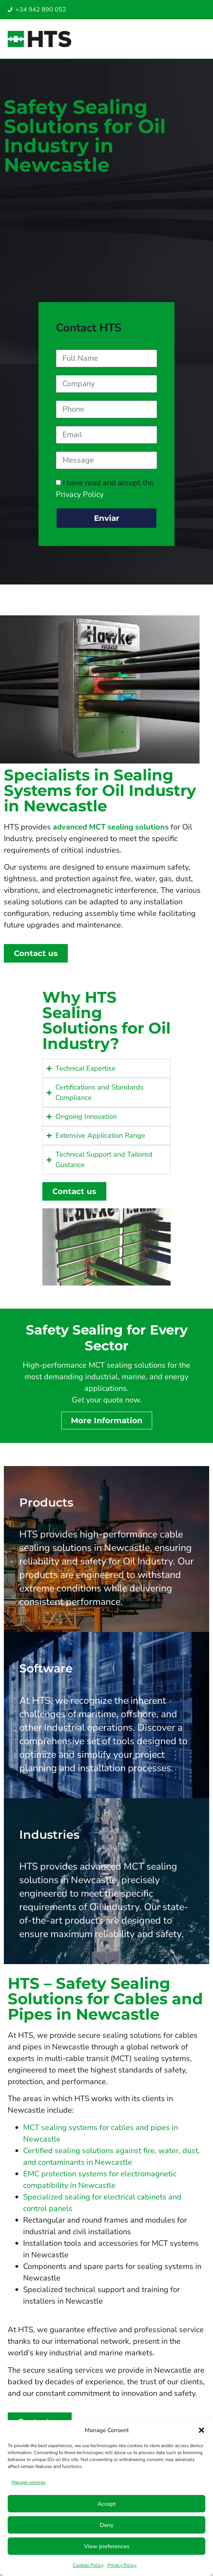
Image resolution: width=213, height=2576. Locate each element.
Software (46, 1668)
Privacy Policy (122, 2565)
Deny (107, 2525)
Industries (49, 1835)
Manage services (28, 2482)
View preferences (106, 2546)
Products (46, 1502)
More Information (107, 1420)
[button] (201, 2430)
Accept (106, 2504)
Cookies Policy (88, 2565)
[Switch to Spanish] (153, 10)
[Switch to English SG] (168, 10)
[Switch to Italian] (160, 10)
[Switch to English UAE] (176, 10)
